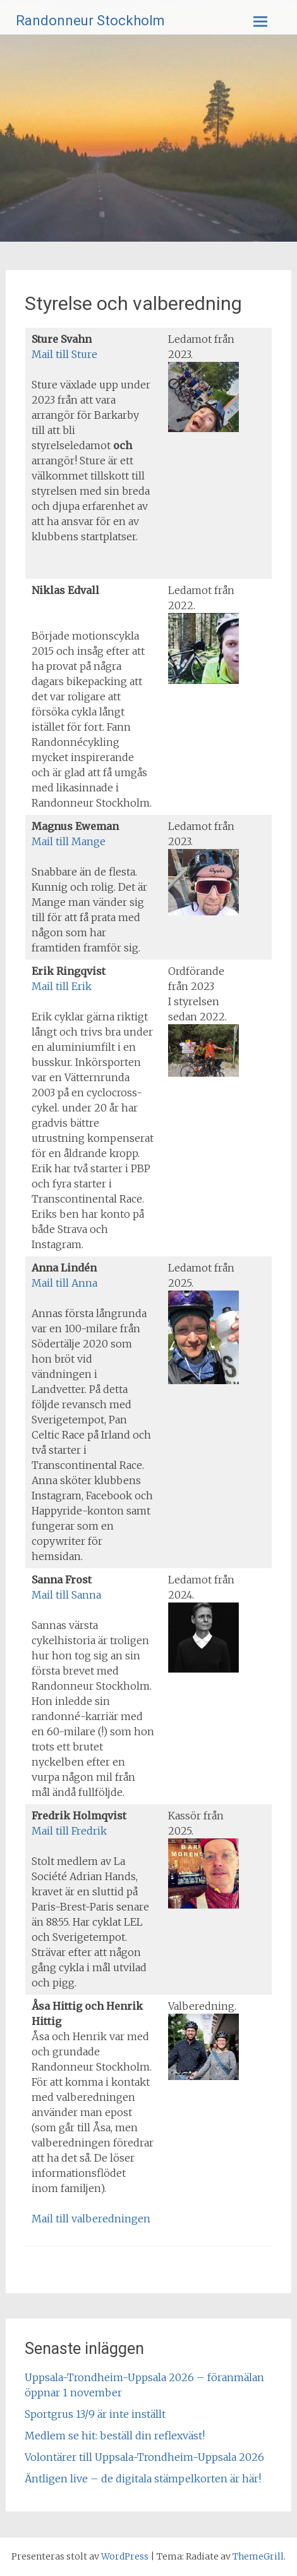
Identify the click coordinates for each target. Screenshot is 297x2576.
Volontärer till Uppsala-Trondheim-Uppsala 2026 (144, 2457)
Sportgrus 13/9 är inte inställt (95, 2414)
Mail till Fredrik (69, 1830)
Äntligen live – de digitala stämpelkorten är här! (143, 2478)
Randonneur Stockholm (90, 20)
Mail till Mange (69, 841)
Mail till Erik (62, 986)
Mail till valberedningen (91, 2218)
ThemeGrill (258, 2556)
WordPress (124, 2556)
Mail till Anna (64, 1283)
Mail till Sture (64, 354)
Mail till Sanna (66, 1594)
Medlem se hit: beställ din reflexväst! (115, 2435)
